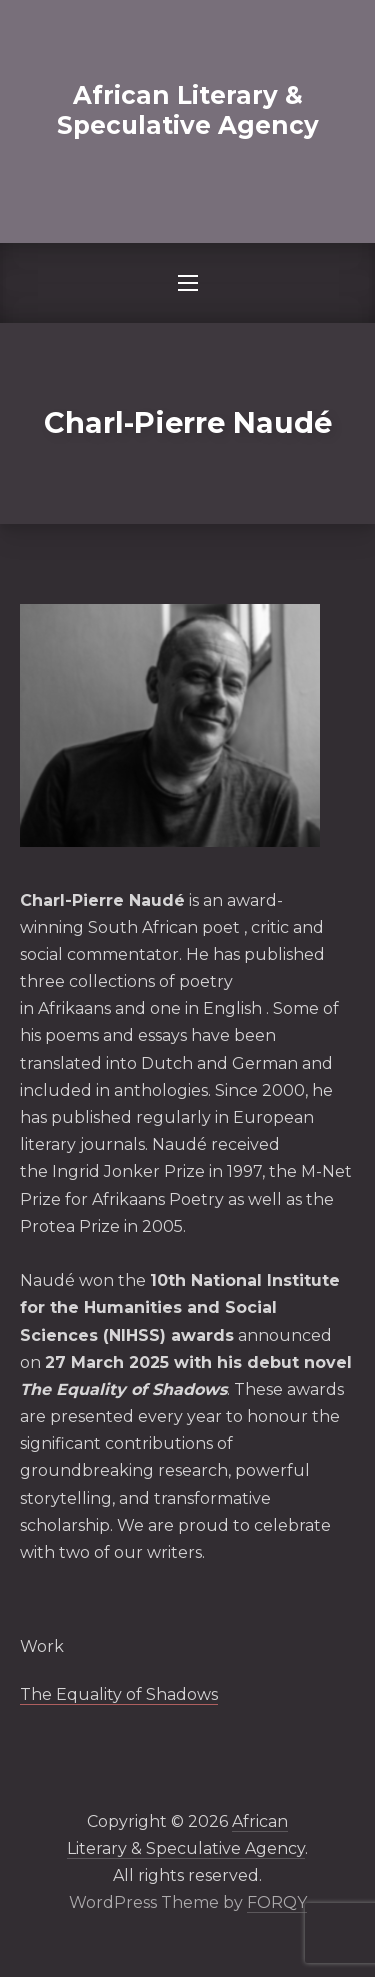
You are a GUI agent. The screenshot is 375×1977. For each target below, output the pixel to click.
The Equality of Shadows (119, 1694)
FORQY (277, 1902)
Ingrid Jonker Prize (128, 1171)
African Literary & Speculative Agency (188, 110)
